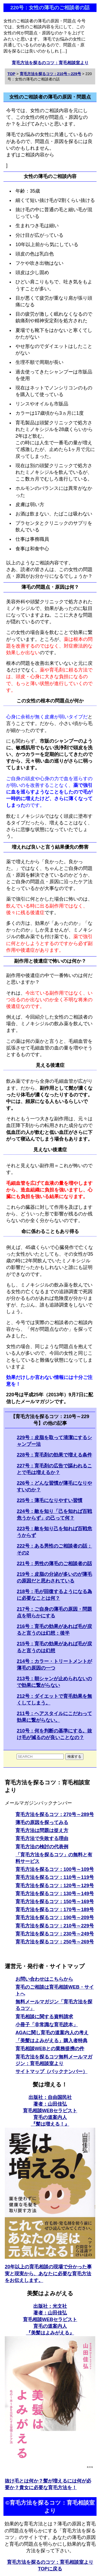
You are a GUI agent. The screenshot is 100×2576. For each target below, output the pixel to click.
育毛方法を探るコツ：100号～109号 (54, 1869)
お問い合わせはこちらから (44, 1979)
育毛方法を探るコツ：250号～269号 (54, 1941)
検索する (74, 1757)
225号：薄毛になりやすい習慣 (49, 1500)
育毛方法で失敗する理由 (41, 1838)
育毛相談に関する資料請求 (44, 2016)
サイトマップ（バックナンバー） (51, 2071)
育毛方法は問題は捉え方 (41, 1830)
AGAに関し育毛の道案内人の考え (52, 2032)
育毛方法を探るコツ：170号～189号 (54, 1909)
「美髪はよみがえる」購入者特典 (51, 2040)
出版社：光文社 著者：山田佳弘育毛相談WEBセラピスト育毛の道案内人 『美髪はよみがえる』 (50, 2320)
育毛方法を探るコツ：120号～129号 (54, 1885)
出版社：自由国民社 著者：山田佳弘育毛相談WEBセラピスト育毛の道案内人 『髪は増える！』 (50, 2111)
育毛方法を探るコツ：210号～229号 (54, 1925)
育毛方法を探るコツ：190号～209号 (54, 1917)
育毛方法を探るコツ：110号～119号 (54, 1877)
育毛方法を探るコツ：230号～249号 (54, 1933)
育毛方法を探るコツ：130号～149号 (54, 1893)
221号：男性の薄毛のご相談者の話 (54, 1563)
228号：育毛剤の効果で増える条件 (54, 1455)
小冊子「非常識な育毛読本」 (46, 2024)
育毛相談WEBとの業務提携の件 (49, 2048)
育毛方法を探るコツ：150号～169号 (54, 1901)
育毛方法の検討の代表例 (41, 1846)
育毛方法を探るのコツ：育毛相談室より (50, 62)
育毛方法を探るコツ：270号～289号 (54, 1814)
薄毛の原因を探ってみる (41, 1822)
